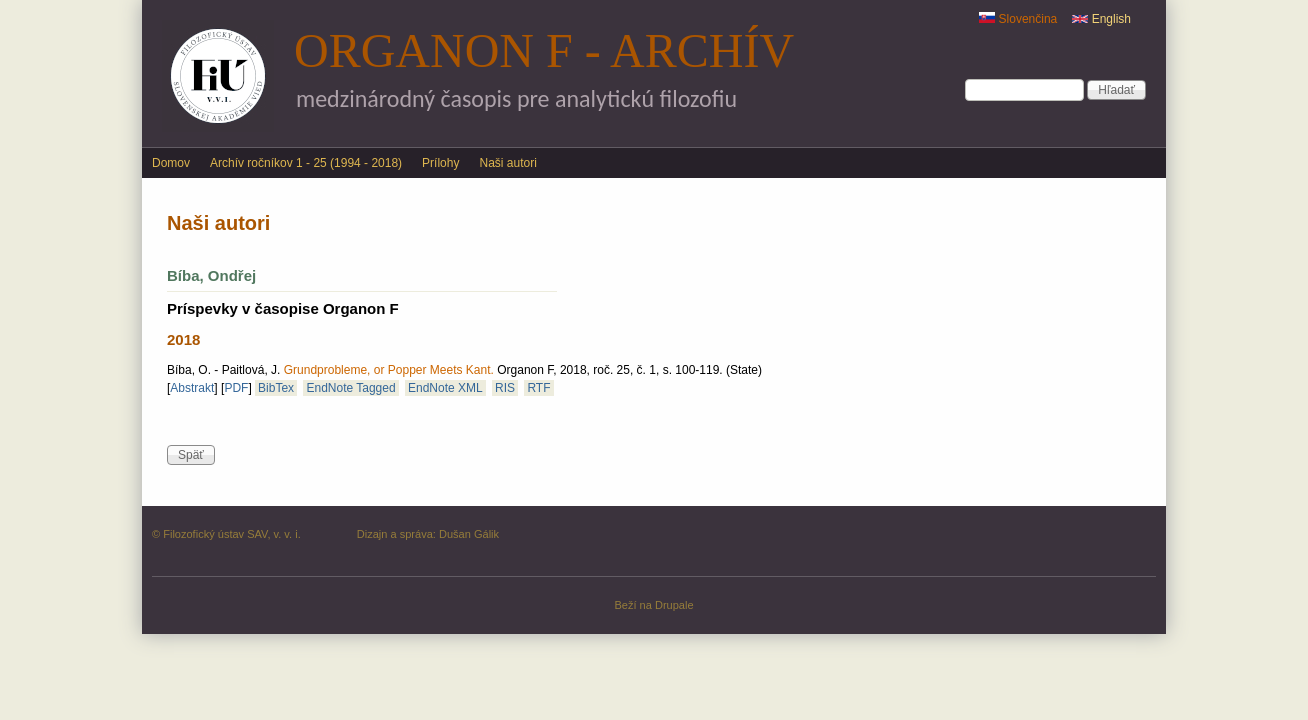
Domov (171, 163)
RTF (538, 388)
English (1101, 19)
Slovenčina (1018, 19)
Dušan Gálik (469, 534)
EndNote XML (445, 388)
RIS (505, 388)
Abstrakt (192, 388)
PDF (236, 388)
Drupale (674, 605)
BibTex (276, 388)
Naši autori (507, 163)
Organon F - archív (544, 50)
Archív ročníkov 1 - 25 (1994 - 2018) (306, 163)
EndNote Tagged (350, 388)
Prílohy (440, 163)
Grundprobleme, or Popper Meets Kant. (389, 370)
